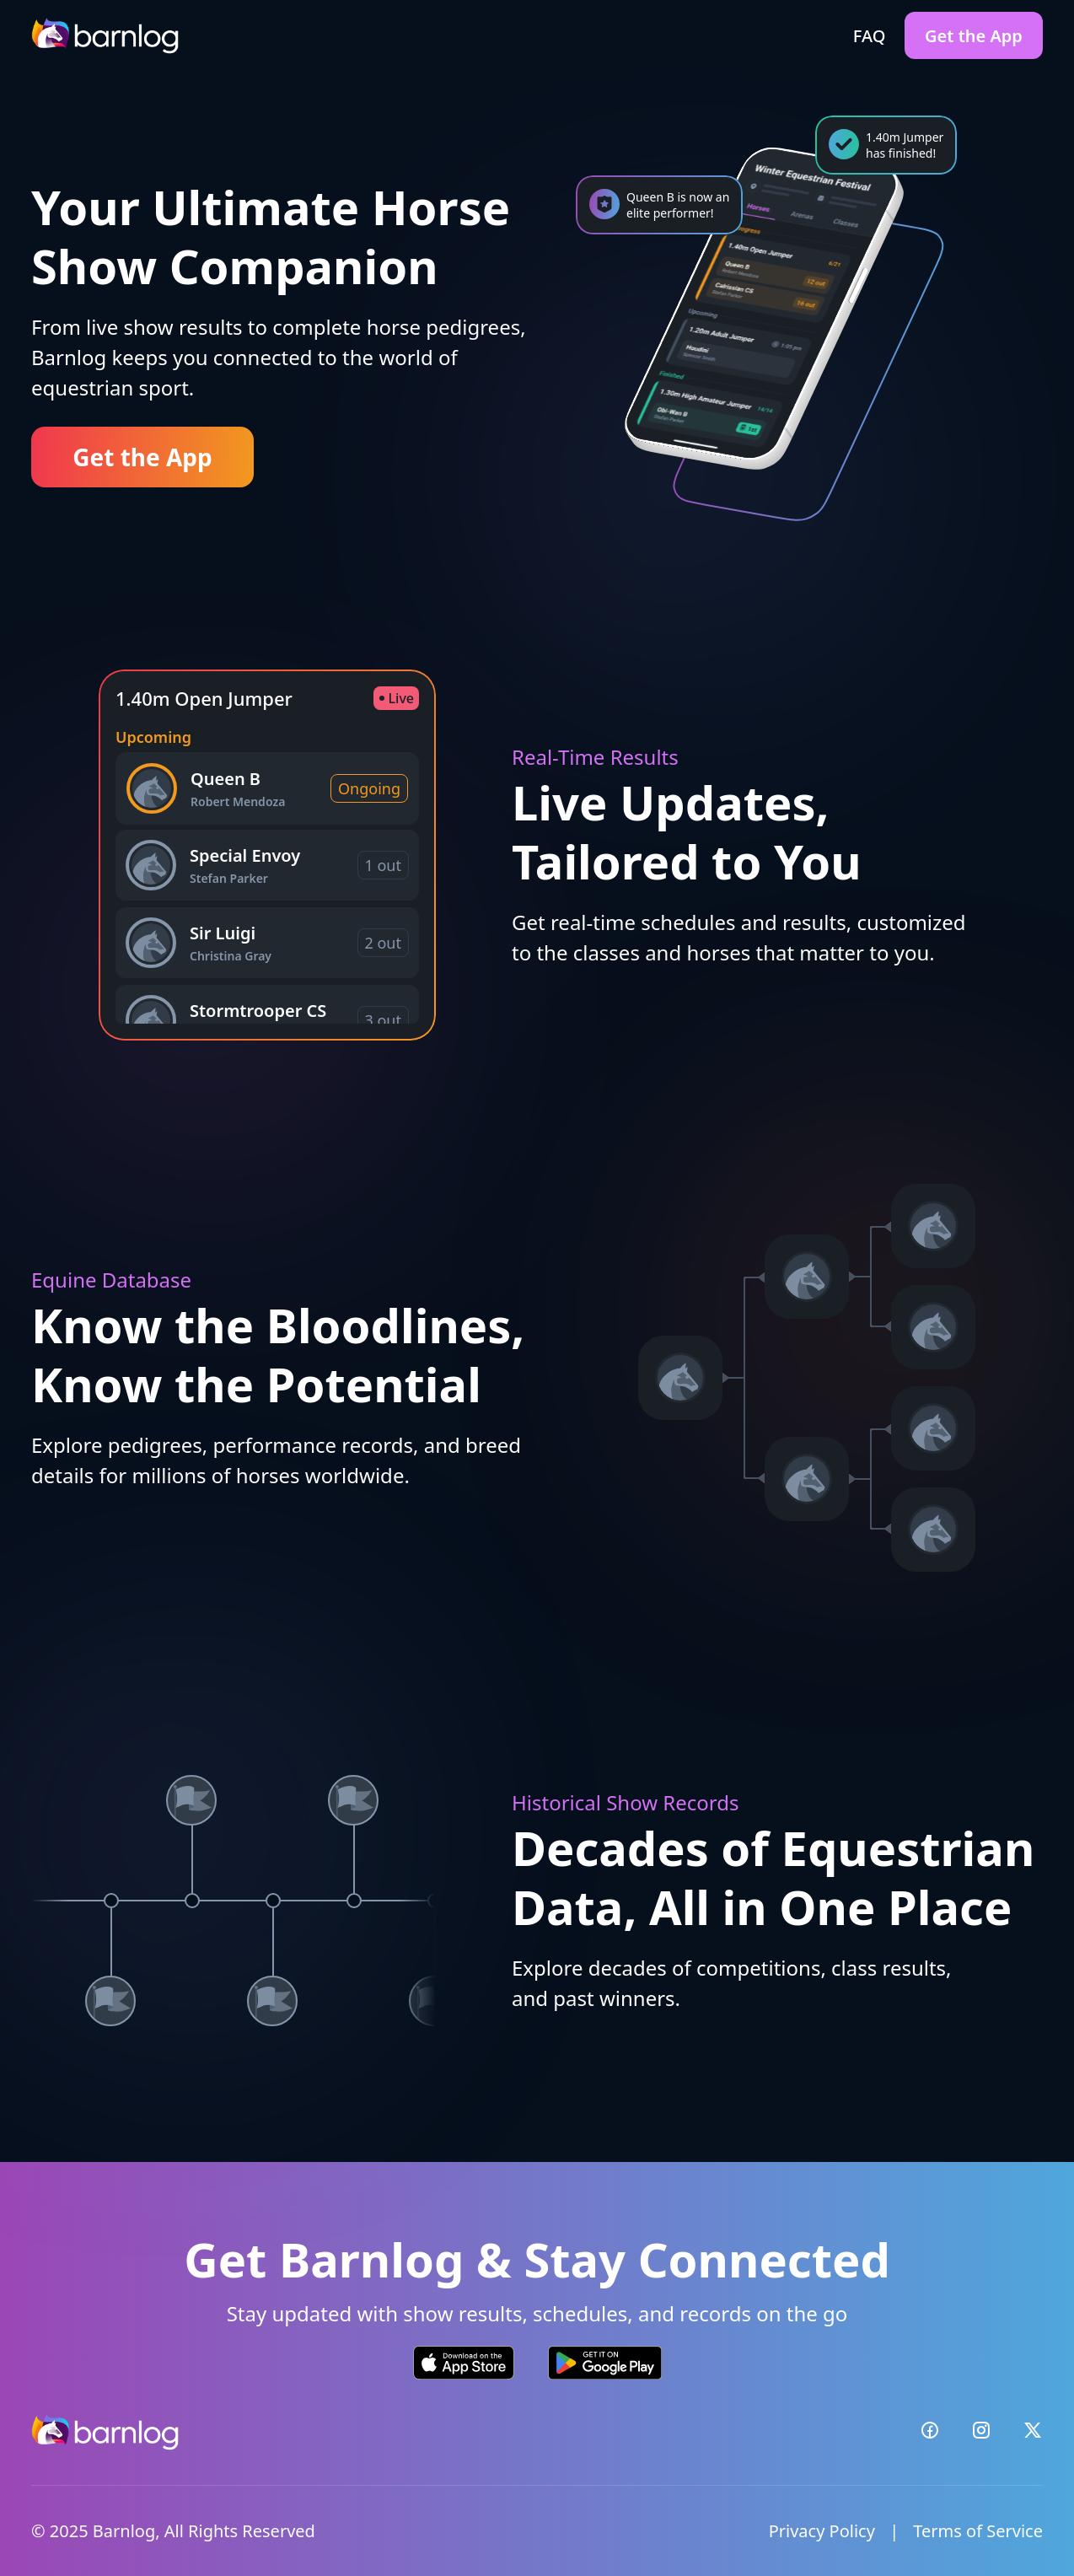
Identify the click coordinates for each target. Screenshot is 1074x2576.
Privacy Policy (822, 2531)
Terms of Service (978, 2531)
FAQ (869, 35)
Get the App (974, 35)
